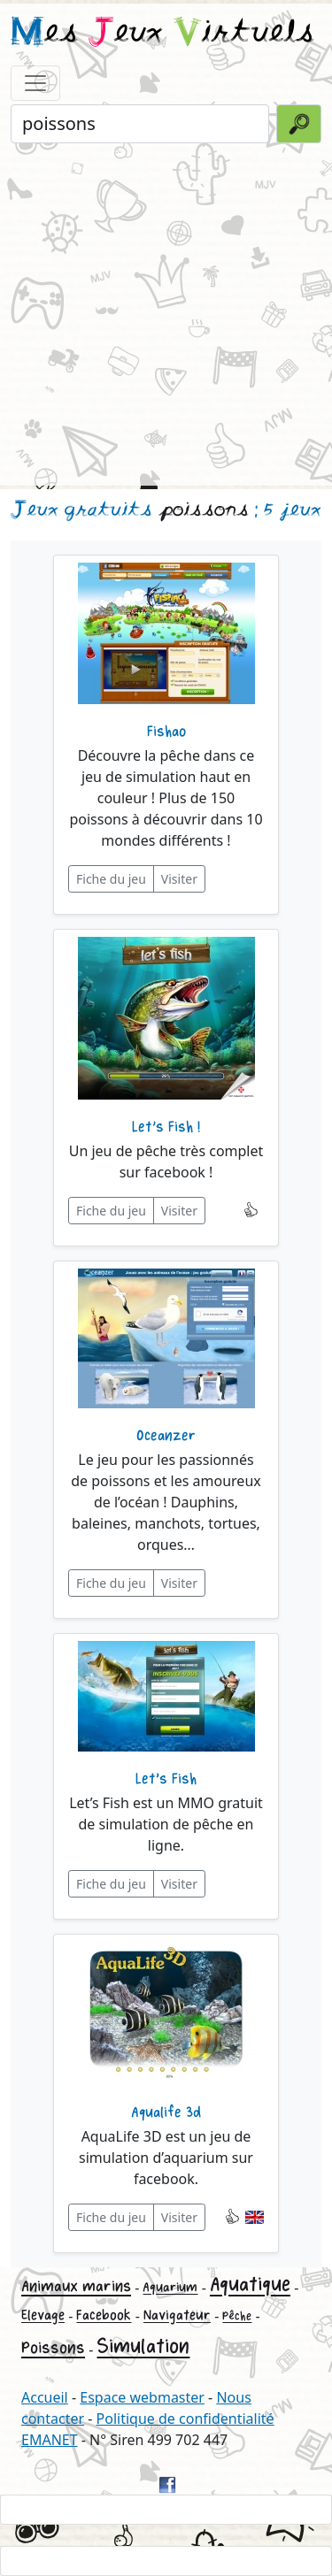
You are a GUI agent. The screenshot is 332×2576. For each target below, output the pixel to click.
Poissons (53, 2347)
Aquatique (250, 2284)
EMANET (49, 2440)
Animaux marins (76, 2286)
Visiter (179, 878)
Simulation (143, 2346)
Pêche (236, 2316)
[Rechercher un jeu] (140, 123)
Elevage (43, 2315)
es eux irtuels (162, 33)
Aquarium (170, 2287)
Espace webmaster (142, 2397)
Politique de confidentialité (185, 2418)
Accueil (44, 2397)
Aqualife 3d (166, 2112)
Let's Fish (166, 1779)
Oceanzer (166, 1435)
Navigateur (177, 2315)
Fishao (166, 731)
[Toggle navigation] (35, 83)
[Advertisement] (166, 313)
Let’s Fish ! (166, 1127)
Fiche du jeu (111, 878)
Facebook (103, 2315)
